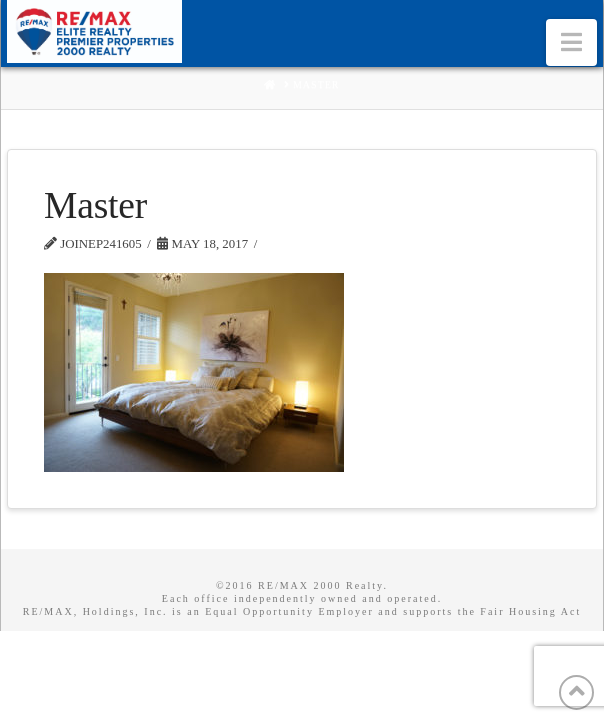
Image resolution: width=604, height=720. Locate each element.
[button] (571, 42)
